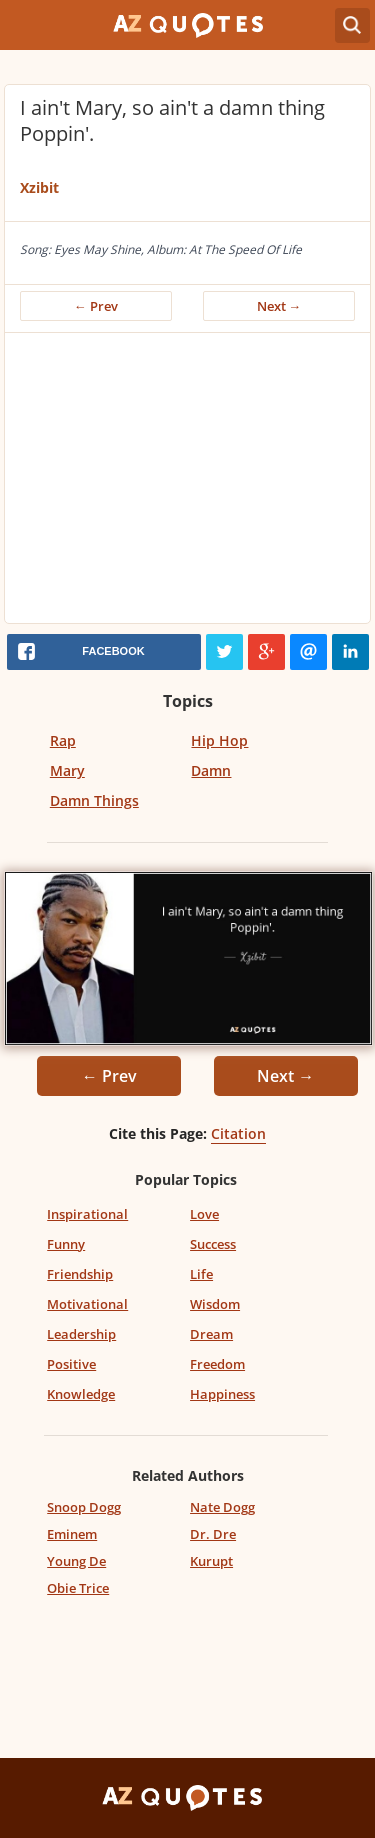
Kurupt (211, 1561)
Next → (279, 306)
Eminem (72, 1534)
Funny (66, 1244)
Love (204, 1214)
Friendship (80, 1274)
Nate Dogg (222, 1507)
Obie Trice (78, 1588)
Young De (76, 1561)
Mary (67, 770)
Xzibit (39, 187)
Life (201, 1274)
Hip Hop (219, 740)
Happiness (222, 1394)
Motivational (87, 1304)
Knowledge (81, 1394)
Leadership (81, 1334)
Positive (71, 1364)
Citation (238, 1133)
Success (213, 1244)
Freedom (217, 1364)
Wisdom (215, 1304)
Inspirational (87, 1214)
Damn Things (94, 800)
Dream (211, 1334)
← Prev (96, 306)
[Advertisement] (187, 483)
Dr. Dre (213, 1534)
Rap (63, 740)
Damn (211, 770)
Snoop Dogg (84, 1507)
